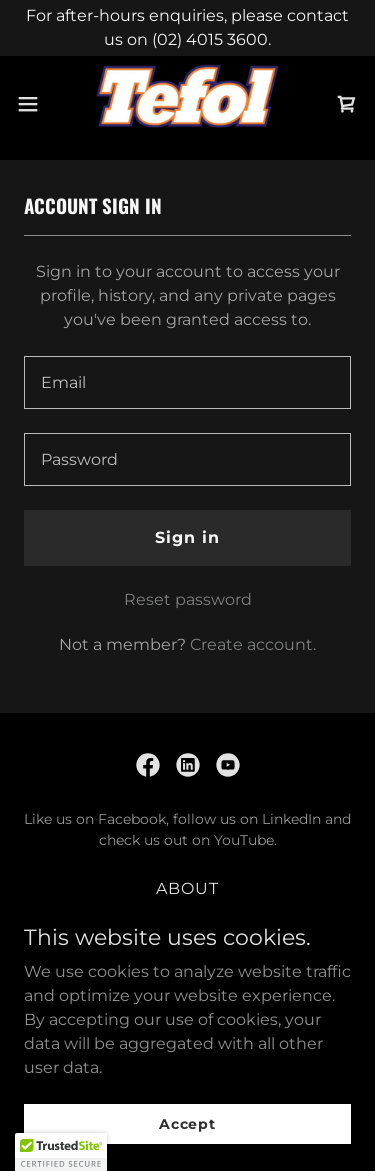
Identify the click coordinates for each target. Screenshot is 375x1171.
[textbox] (187, 382)
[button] (35, 104)
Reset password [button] (188, 599)
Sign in (187, 537)
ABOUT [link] (187, 888)
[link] (187, 104)
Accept (187, 1123)
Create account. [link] (253, 644)
